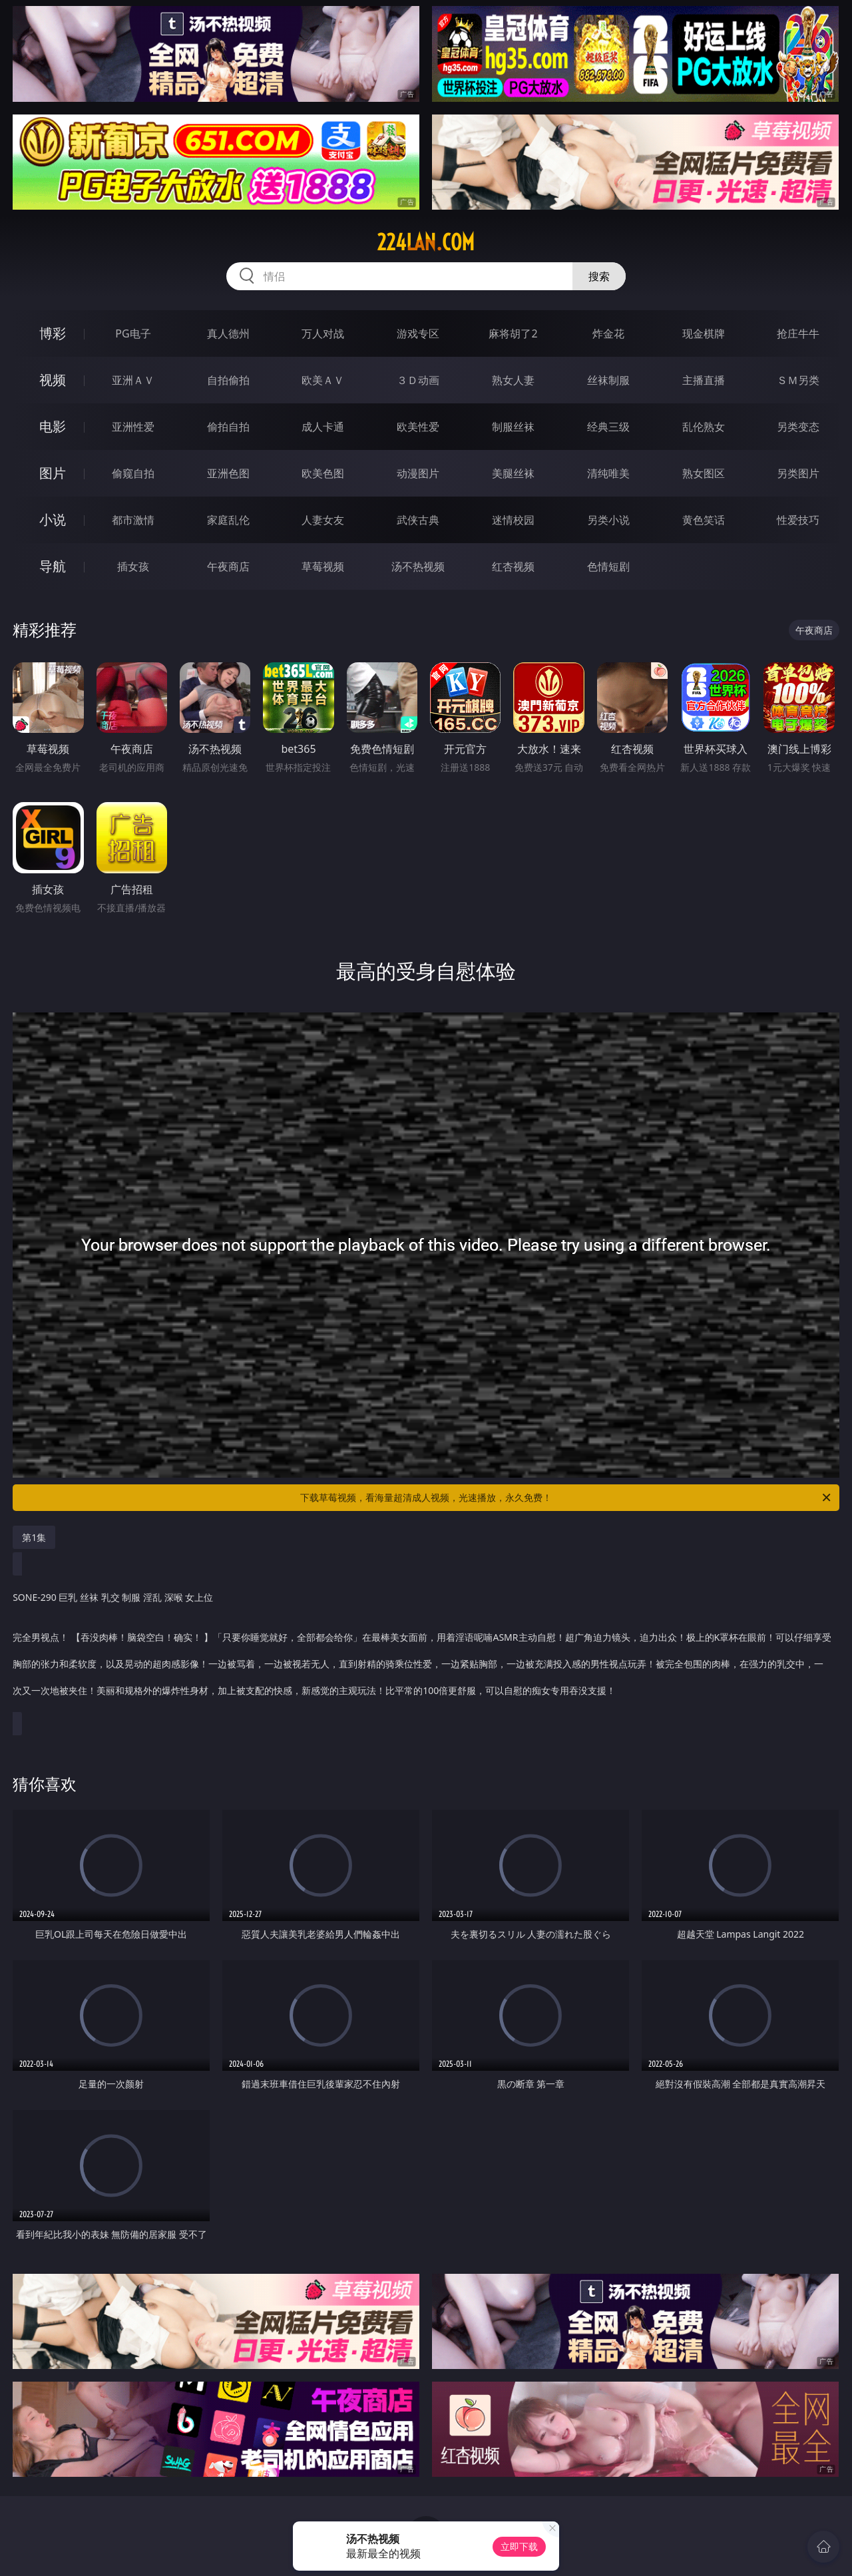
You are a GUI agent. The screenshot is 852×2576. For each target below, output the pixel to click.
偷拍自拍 (228, 426)
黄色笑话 (703, 520)
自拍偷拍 (228, 380)
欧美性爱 (418, 426)
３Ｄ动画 (418, 380)
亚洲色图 (228, 473)
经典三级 (608, 426)
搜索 (599, 276)
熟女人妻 (513, 380)
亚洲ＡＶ (133, 380)
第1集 (34, 1537)
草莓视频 (323, 566)
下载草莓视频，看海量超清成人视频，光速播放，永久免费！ (566, 1498)
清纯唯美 (608, 473)
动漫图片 (418, 473)
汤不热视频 (418, 566)
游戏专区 (418, 333)
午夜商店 (228, 566)
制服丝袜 (513, 426)
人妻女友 (323, 520)
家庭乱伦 (228, 520)
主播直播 (703, 380)
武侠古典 (418, 520)
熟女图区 (703, 473)
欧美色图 (323, 473)
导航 (52, 566)
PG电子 (132, 333)
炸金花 (608, 333)
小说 (52, 520)
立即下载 (519, 2546)
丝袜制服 (608, 380)
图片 (52, 473)
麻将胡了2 (513, 333)
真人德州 (228, 333)
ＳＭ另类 (798, 380)
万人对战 (323, 333)
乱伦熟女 (703, 426)
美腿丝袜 (513, 473)
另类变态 (798, 426)
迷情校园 (513, 520)
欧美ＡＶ (323, 380)
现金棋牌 (703, 333)
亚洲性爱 (133, 426)
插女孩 (133, 566)
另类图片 (798, 473)
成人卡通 (323, 426)
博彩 (52, 333)
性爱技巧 (798, 520)
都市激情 (133, 520)
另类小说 (608, 520)
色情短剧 (608, 566)
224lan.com (426, 242)
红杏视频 (513, 566)
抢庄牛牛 (798, 333)
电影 (52, 426)
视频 (52, 380)
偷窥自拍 (133, 473)
